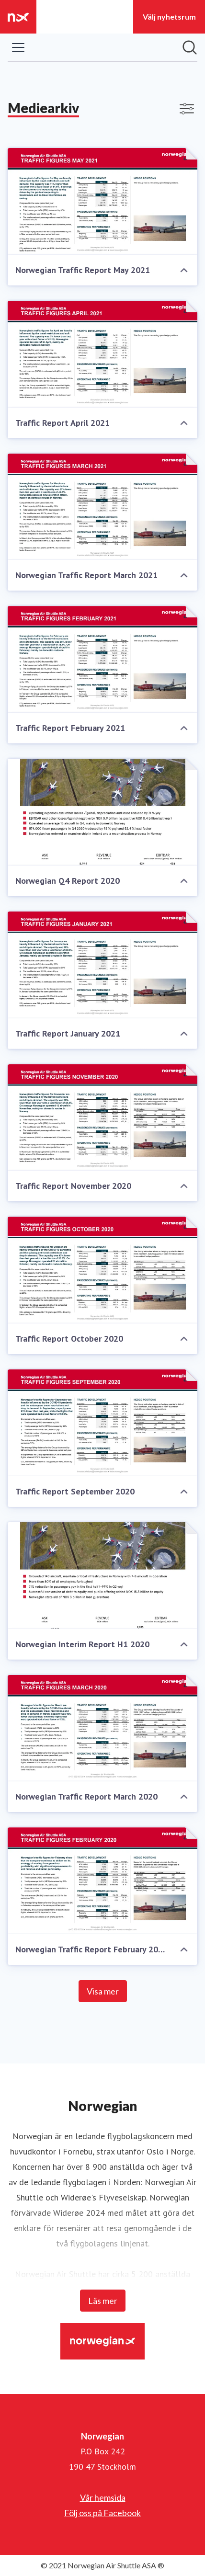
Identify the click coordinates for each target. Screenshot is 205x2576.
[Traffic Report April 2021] (102, 354)
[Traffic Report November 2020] (102, 1117)
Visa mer (103, 1991)
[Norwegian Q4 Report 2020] (102, 812)
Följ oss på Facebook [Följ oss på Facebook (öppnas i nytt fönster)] (102, 2513)
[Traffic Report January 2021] (102, 965)
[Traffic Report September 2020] (102, 1422)
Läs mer (102, 2300)
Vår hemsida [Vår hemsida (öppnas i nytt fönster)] (102, 2497)
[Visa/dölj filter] (186, 109)
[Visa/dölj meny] (18, 47)
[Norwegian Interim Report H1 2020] (102, 1575)
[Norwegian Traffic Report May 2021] (102, 201)
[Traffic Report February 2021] (102, 659)
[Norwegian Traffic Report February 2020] (102, 1880)
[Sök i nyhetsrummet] (189, 47)
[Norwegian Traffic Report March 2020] (102, 1728)
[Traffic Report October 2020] (102, 1270)
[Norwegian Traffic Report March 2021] (102, 507)
